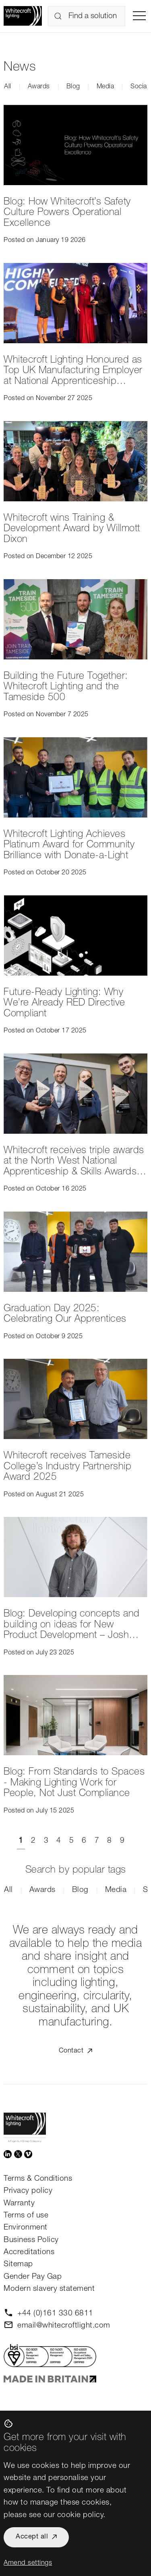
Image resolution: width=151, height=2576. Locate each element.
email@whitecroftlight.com (63, 2326)
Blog (73, 86)
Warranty (19, 2203)
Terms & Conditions (38, 2179)
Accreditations (29, 2252)
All (7, 86)
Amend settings (28, 2563)
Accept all (32, 2537)
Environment (26, 2228)
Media (105, 86)
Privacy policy (28, 2191)
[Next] (132, 1841)
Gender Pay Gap (33, 2277)
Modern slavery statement (49, 2289)
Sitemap (18, 2264)
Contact (71, 2051)
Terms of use (26, 2215)
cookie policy (80, 2515)
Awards (39, 86)
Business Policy (31, 2240)
